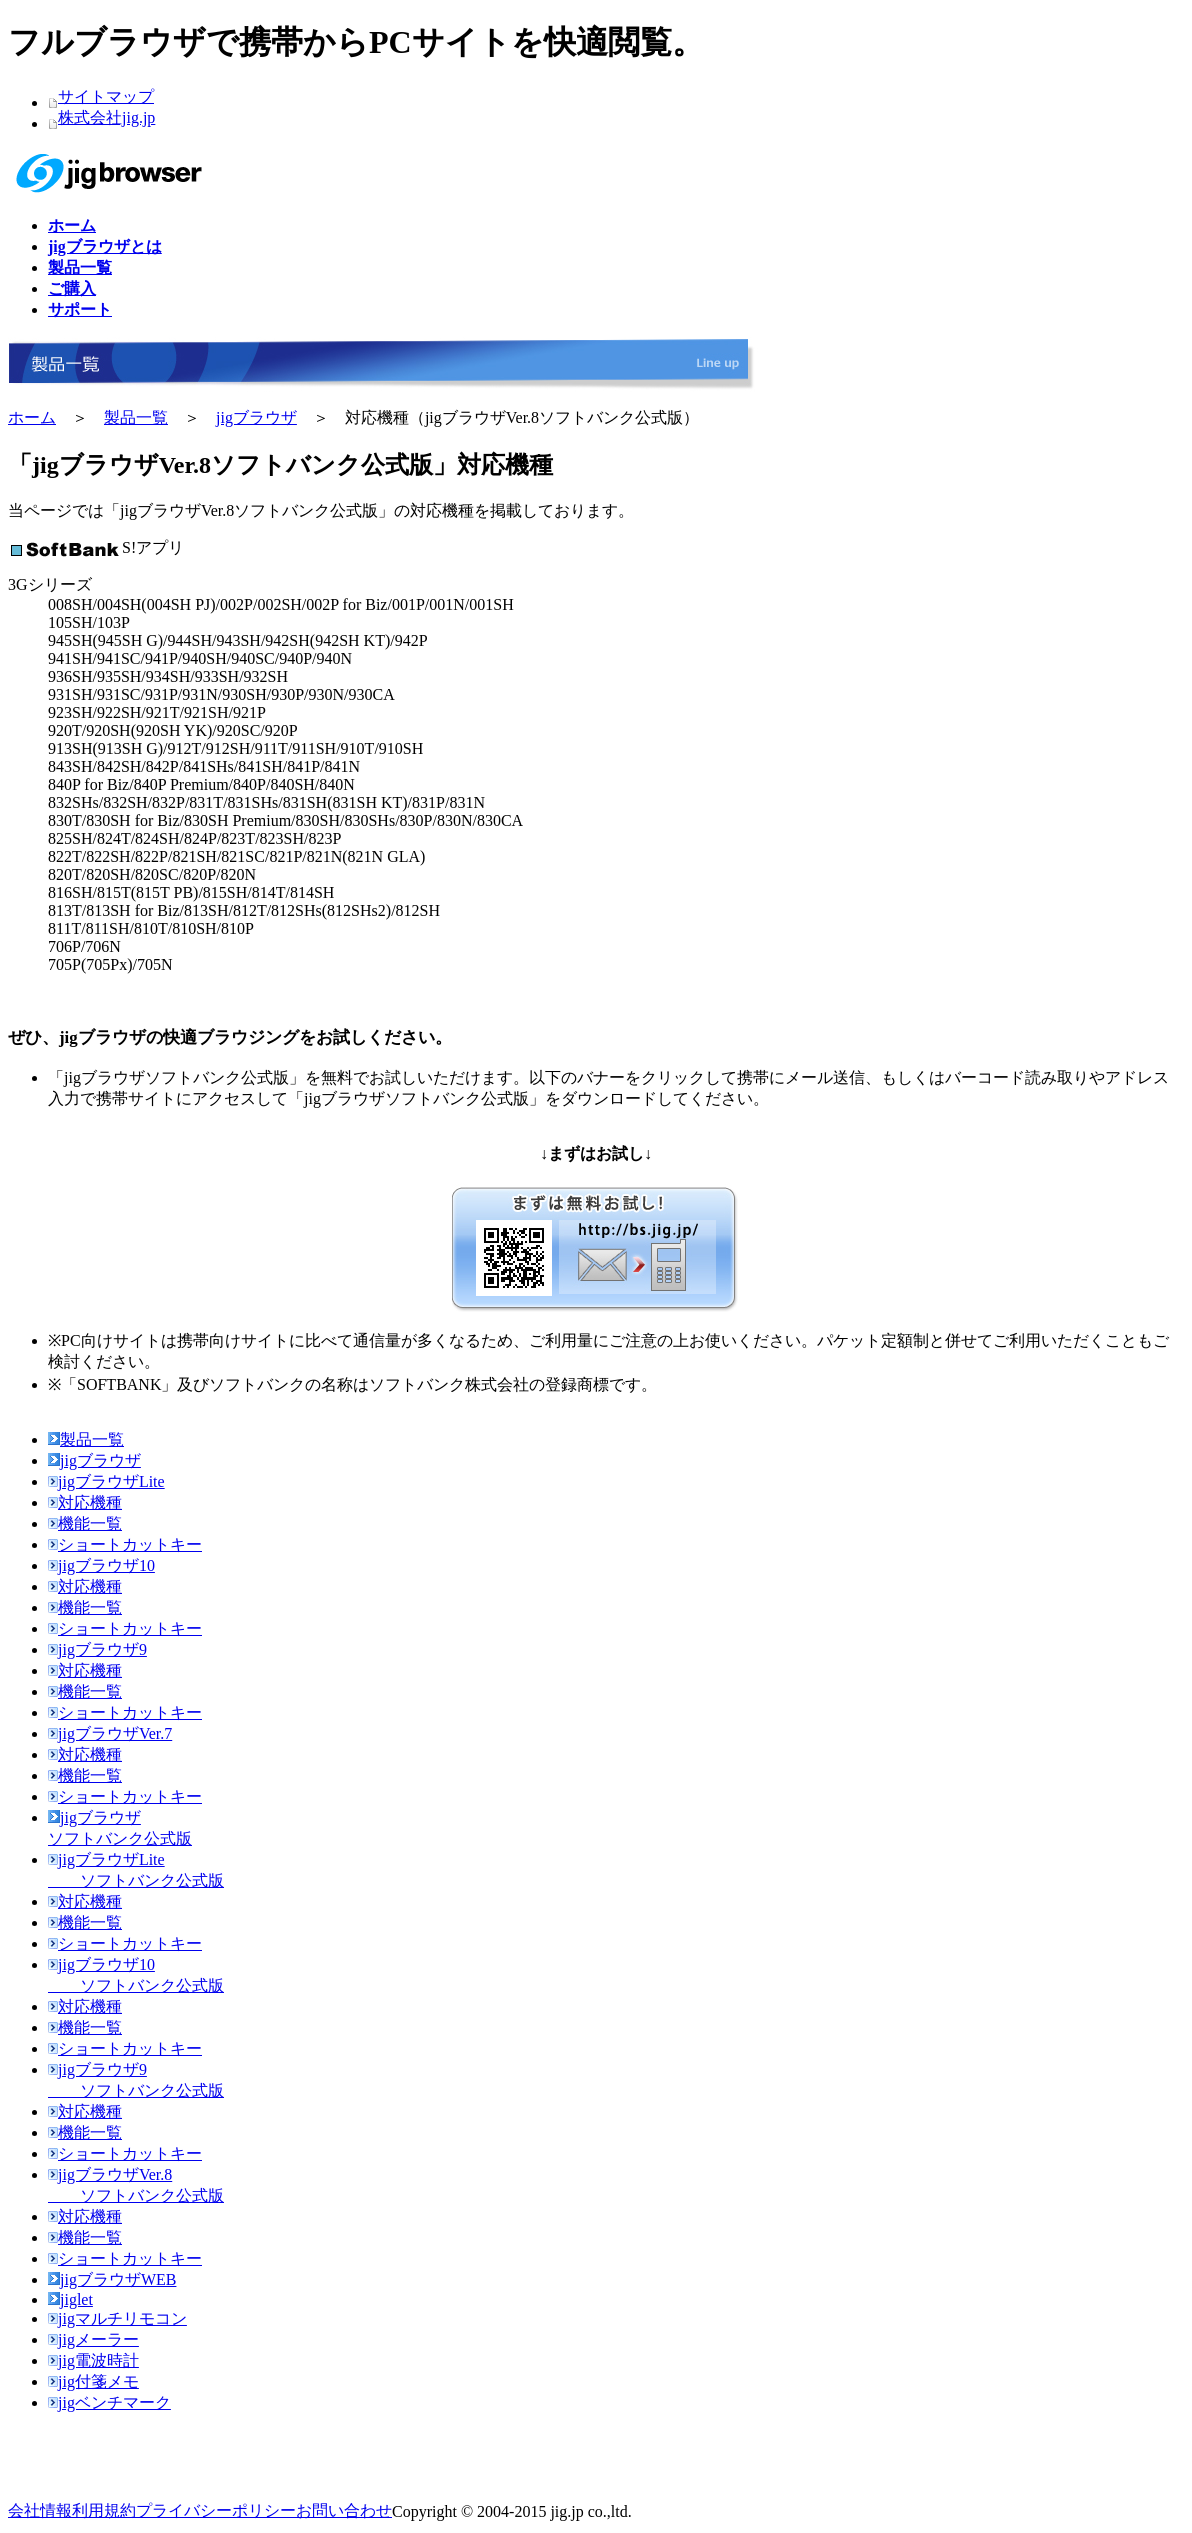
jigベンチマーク (109, 2402)
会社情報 (40, 2510)
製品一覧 (136, 417)
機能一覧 (85, 1523)
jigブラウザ (256, 417)
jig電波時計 (93, 2360)
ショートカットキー (125, 1544)
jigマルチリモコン (117, 2318)
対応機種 (85, 1502)
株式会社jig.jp (106, 117)
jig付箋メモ (93, 2381)
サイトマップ (106, 96)
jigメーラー (93, 2339)
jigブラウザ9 (97, 1649)
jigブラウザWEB (112, 2279)
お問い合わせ (344, 2510)
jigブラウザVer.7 (110, 1733)
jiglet (70, 2299)
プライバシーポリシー (216, 2510)
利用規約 (104, 2510)
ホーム (32, 417)
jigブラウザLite (106, 1481)
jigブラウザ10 (101, 1565)
